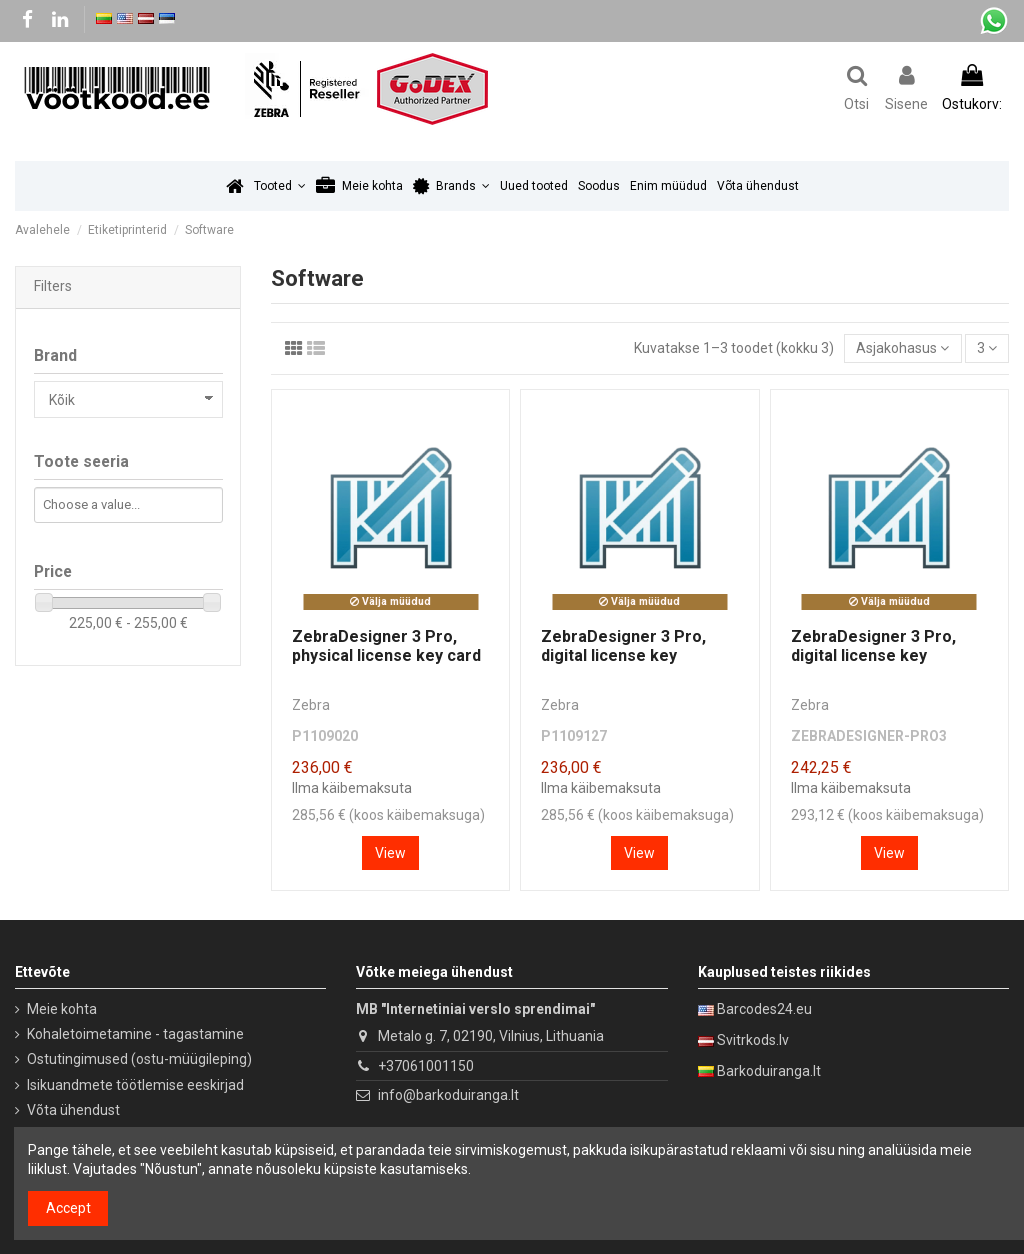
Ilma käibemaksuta (352, 788)
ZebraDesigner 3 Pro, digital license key (623, 646)
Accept (68, 1208)
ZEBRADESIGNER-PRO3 (869, 736)
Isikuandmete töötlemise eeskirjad (135, 1085)
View (390, 853)
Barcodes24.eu (764, 1009)
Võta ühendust (73, 1110)
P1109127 (574, 736)
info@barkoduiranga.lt (448, 1095)
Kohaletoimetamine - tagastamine (135, 1034)
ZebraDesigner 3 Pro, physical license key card (386, 646)
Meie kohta (62, 1009)
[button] (280, 186)
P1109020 (325, 736)
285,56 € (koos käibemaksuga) (388, 815)
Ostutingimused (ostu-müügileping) (139, 1059)
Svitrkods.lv (753, 1040)
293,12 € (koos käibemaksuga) (887, 815)
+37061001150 (426, 1066)
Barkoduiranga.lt (769, 1071)
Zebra (311, 705)
